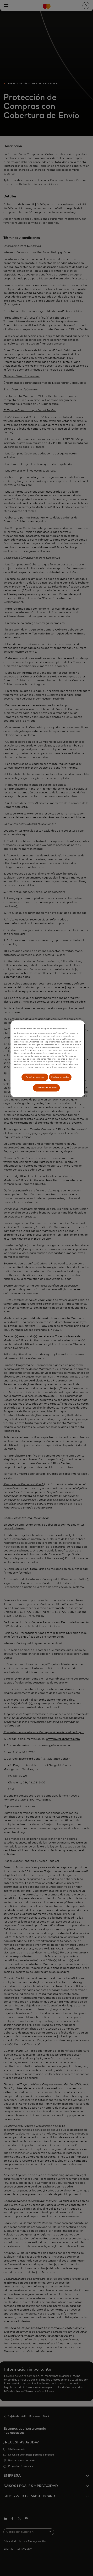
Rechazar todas (60, 1077)
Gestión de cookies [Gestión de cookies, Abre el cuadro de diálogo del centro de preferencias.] (47, 1088)
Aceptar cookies (35, 1077)
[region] (47, 1058)
